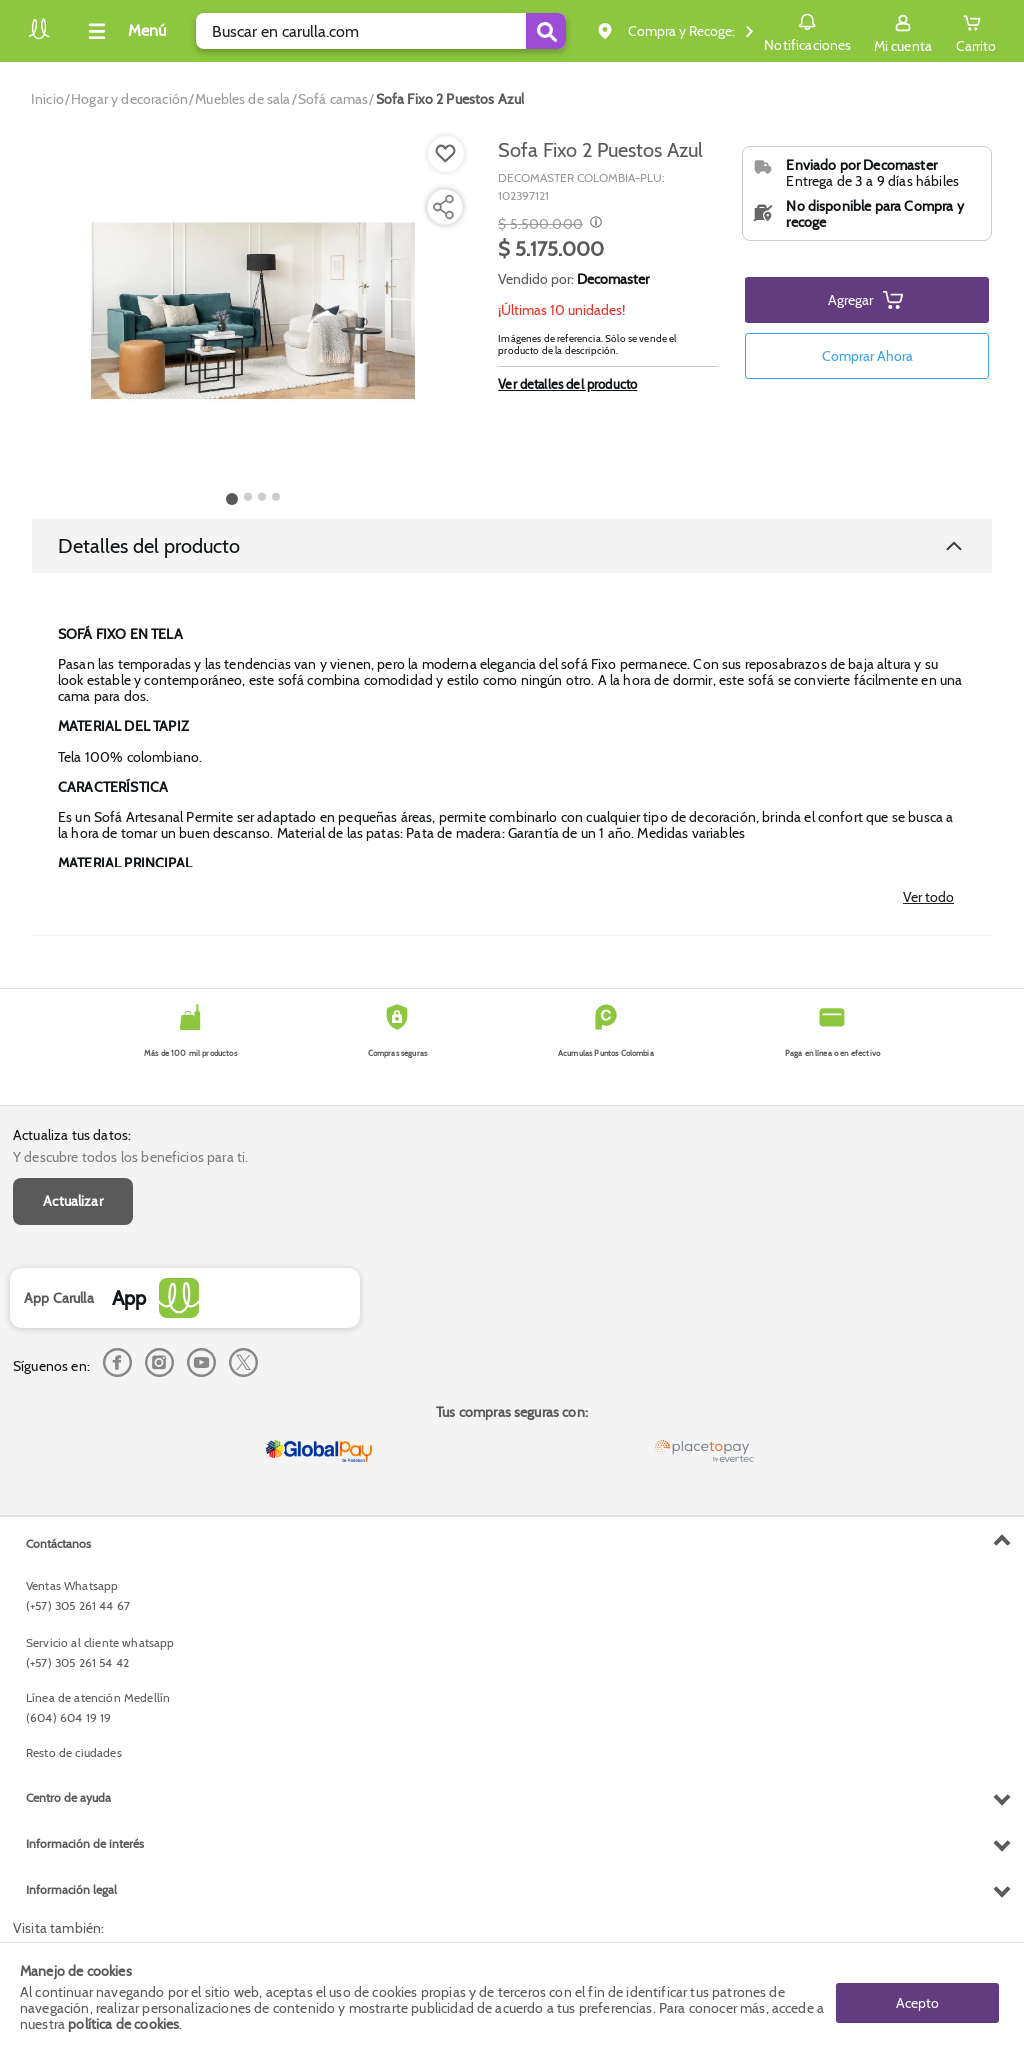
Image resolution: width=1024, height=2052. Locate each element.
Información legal (71, 1889)
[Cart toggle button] (976, 31)
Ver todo (928, 897)
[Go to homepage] (47, 99)
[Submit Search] (546, 31)
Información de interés (85, 1843)
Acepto (917, 1997)
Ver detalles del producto (567, 384)
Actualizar (73, 1201)
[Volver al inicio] (39, 36)
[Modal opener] (593, 224)
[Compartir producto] (443, 207)
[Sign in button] (903, 31)
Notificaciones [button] (807, 30)
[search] (381, 31)
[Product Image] (253, 311)
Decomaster (613, 279)
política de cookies (123, 2024)
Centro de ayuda (68, 1797)
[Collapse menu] (124, 31)
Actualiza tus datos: (72, 1135)
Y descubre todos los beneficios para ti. (130, 1157)
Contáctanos (58, 1543)
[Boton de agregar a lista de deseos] (446, 154)
